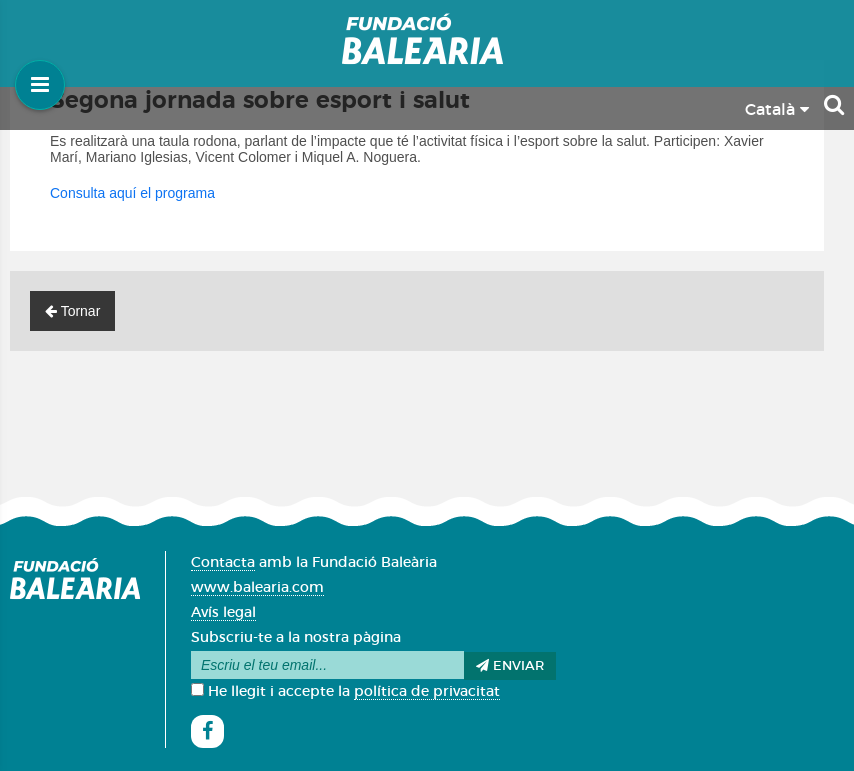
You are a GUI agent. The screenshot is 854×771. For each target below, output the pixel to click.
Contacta (223, 563)
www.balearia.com (257, 588)
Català (777, 110)
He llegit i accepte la (345, 692)
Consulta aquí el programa (132, 193)
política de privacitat (427, 692)
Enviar (510, 666)
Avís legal (223, 613)
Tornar (72, 311)
